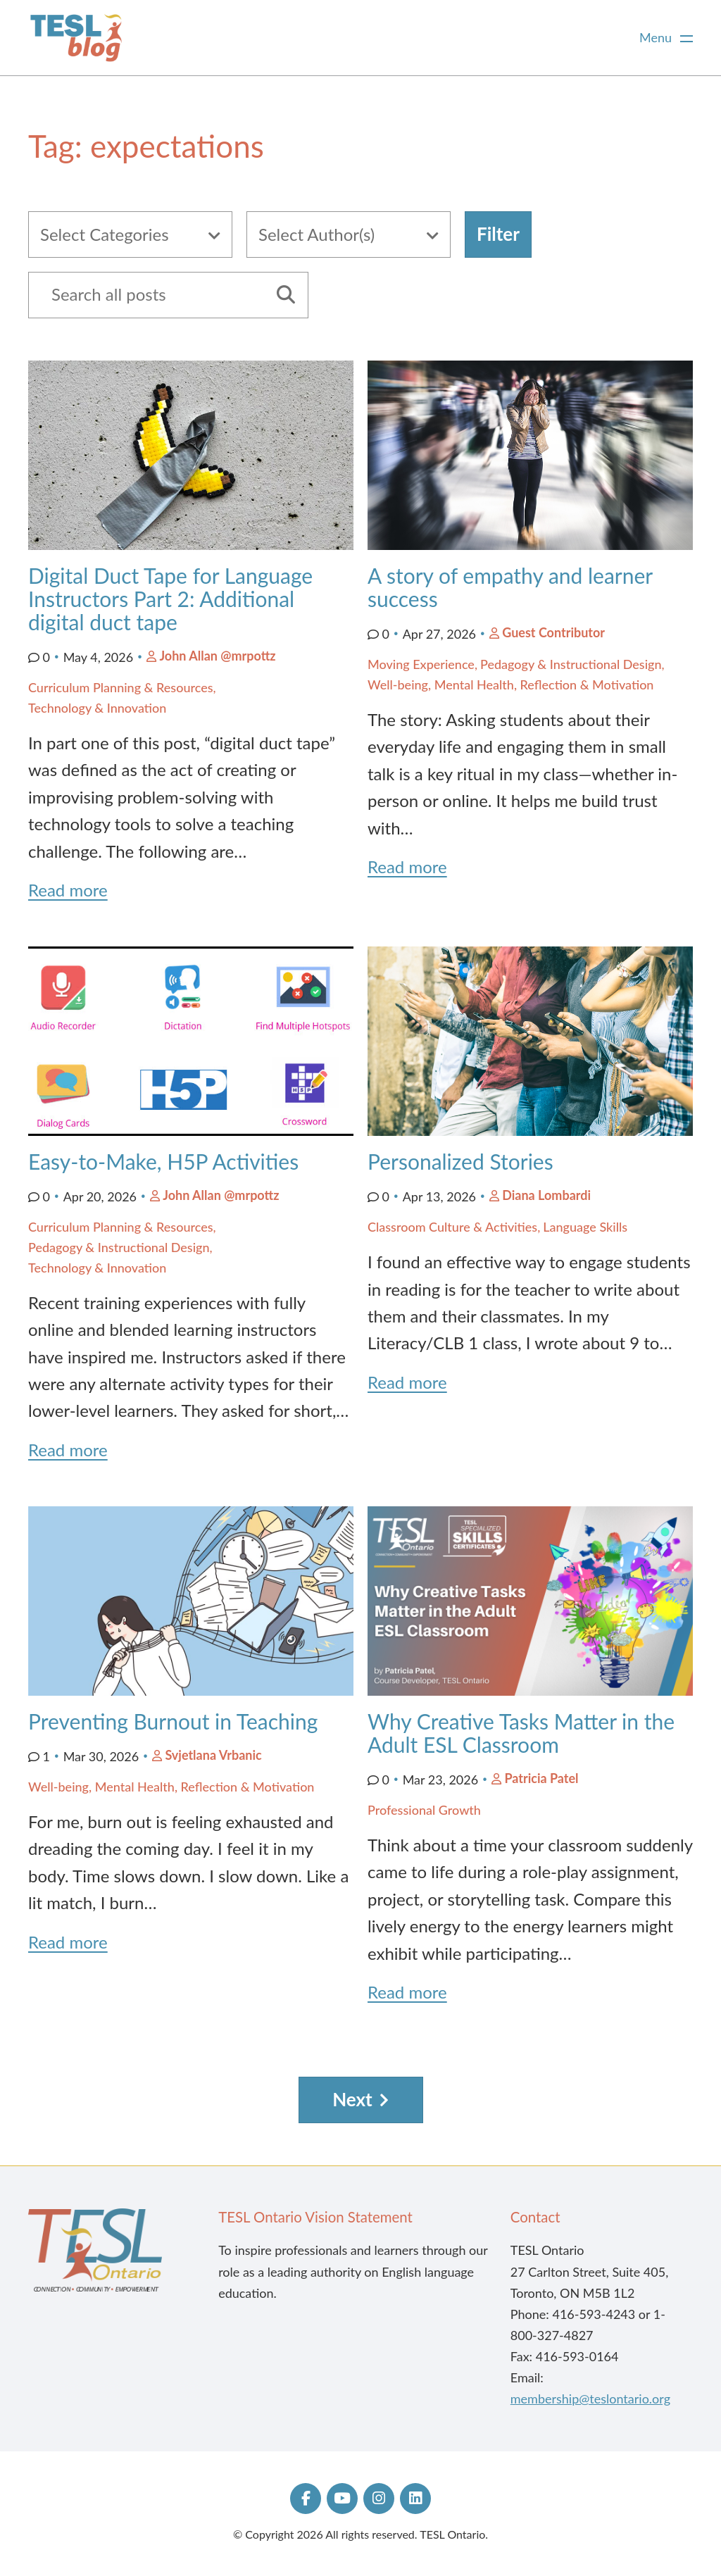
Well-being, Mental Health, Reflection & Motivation (510, 684)
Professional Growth (424, 1810)
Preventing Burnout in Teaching (173, 1721)
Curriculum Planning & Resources (120, 687)
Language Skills (585, 1226)
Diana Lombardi (546, 1195)
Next (352, 2099)
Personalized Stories (463, 1161)
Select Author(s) (316, 234)
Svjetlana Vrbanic (213, 1755)
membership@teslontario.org (590, 2398)
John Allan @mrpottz (217, 655)
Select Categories (104, 234)
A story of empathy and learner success (510, 587)
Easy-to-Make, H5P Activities (163, 1161)
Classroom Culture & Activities (452, 1226)
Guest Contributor (553, 632)
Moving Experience (421, 664)
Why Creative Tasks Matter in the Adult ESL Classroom (521, 1732)
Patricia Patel (541, 1778)
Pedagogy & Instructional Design (571, 664)
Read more (68, 890)
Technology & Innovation (97, 707)
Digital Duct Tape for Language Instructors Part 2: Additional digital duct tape (170, 598)
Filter (498, 234)
